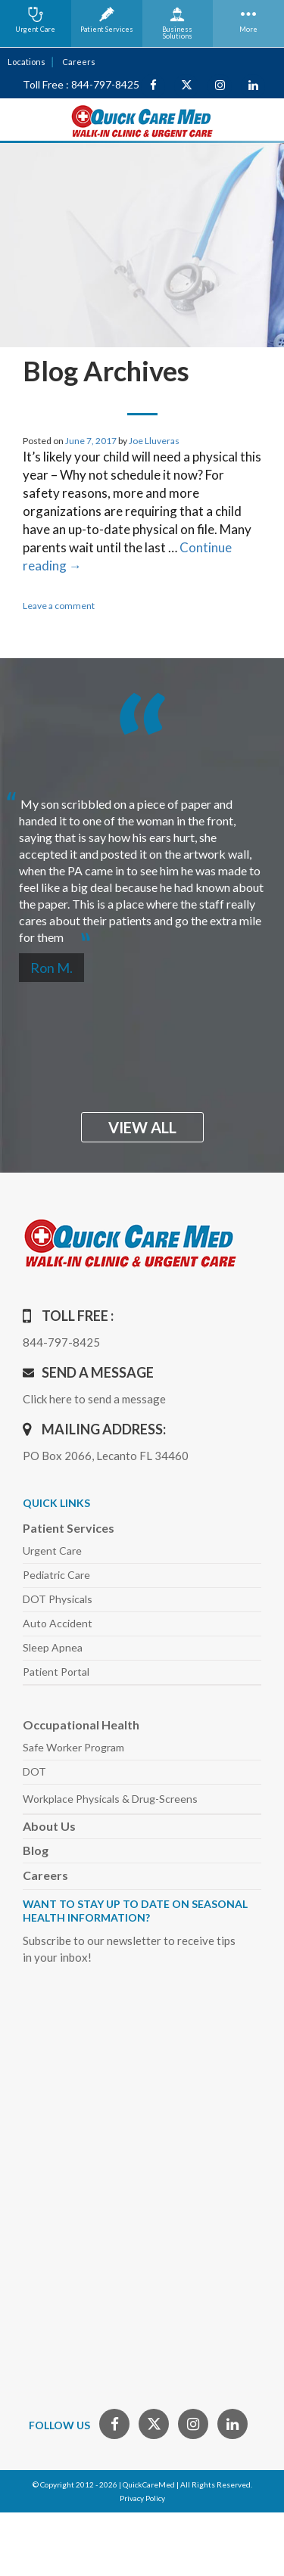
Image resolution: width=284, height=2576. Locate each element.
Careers (78, 62)
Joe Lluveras (154, 440)
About (49, 1826)
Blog (35, 1850)
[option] (142, 864)
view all (142, 1127)
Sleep (53, 1647)
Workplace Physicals (110, 1798)
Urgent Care (52, 1550)
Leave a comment (59, 605)
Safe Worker (73, 1747)
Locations (26, 62)
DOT (34, 1771)
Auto (57, 1623)
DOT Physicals (57, 1599)
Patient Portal (56, 1671)
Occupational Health (81, 1724)
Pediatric (56, 1574)
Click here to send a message (94, 1399)
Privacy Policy (142, 2498)
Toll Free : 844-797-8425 (81, 84)
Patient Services (68, 1528)
